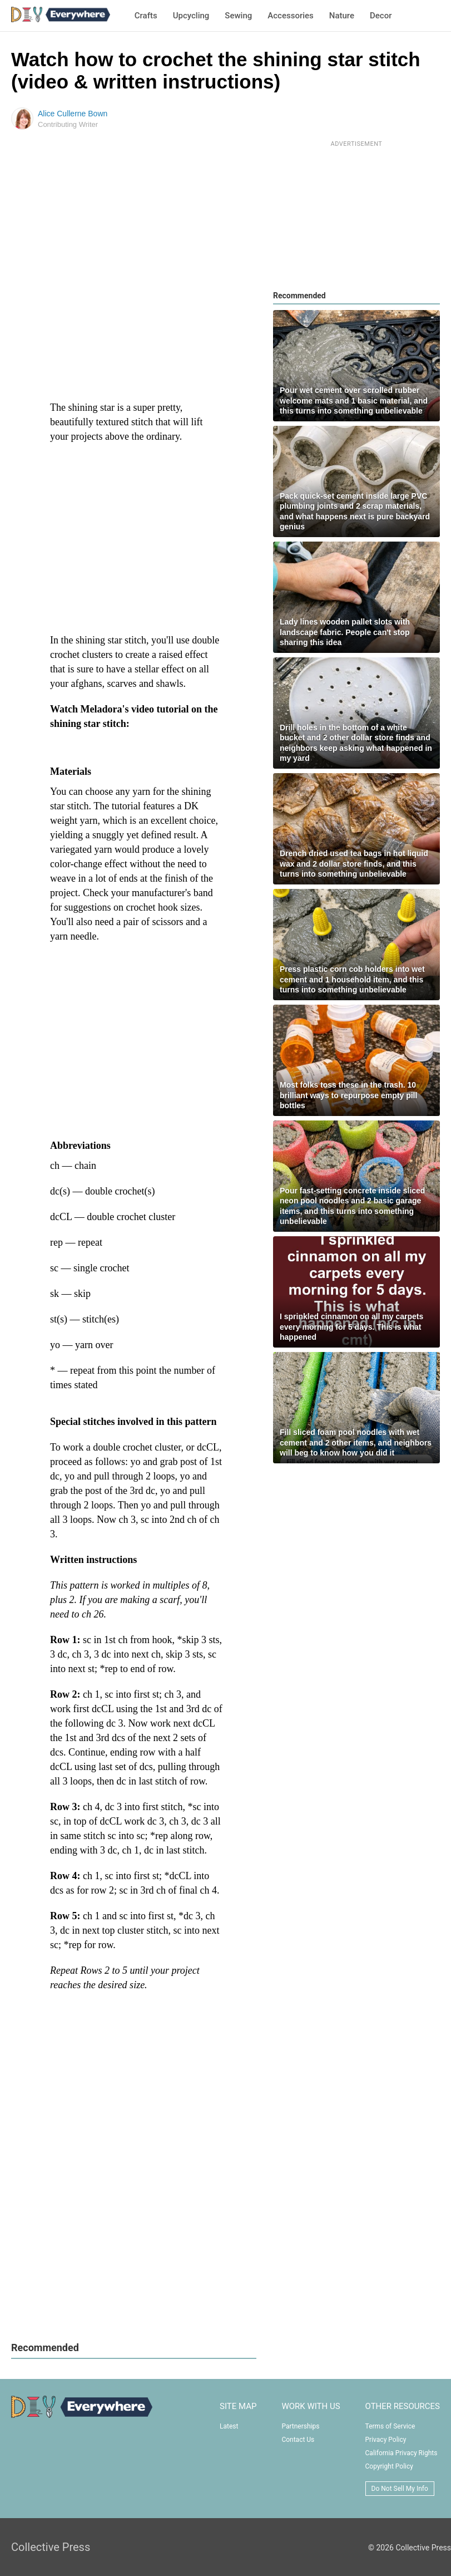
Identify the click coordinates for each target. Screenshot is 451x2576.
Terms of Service (390, 2426)
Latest (229, 2426)
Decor (380, 16)
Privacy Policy (386, 2440)
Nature (341, 16)
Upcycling (191, 16)
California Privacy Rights (401, 2453)
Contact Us (297, 2440)
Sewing (238, 16)
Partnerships (300, 2426)
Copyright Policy (389, 2466)
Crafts (146, 16)
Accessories (290, 16)
